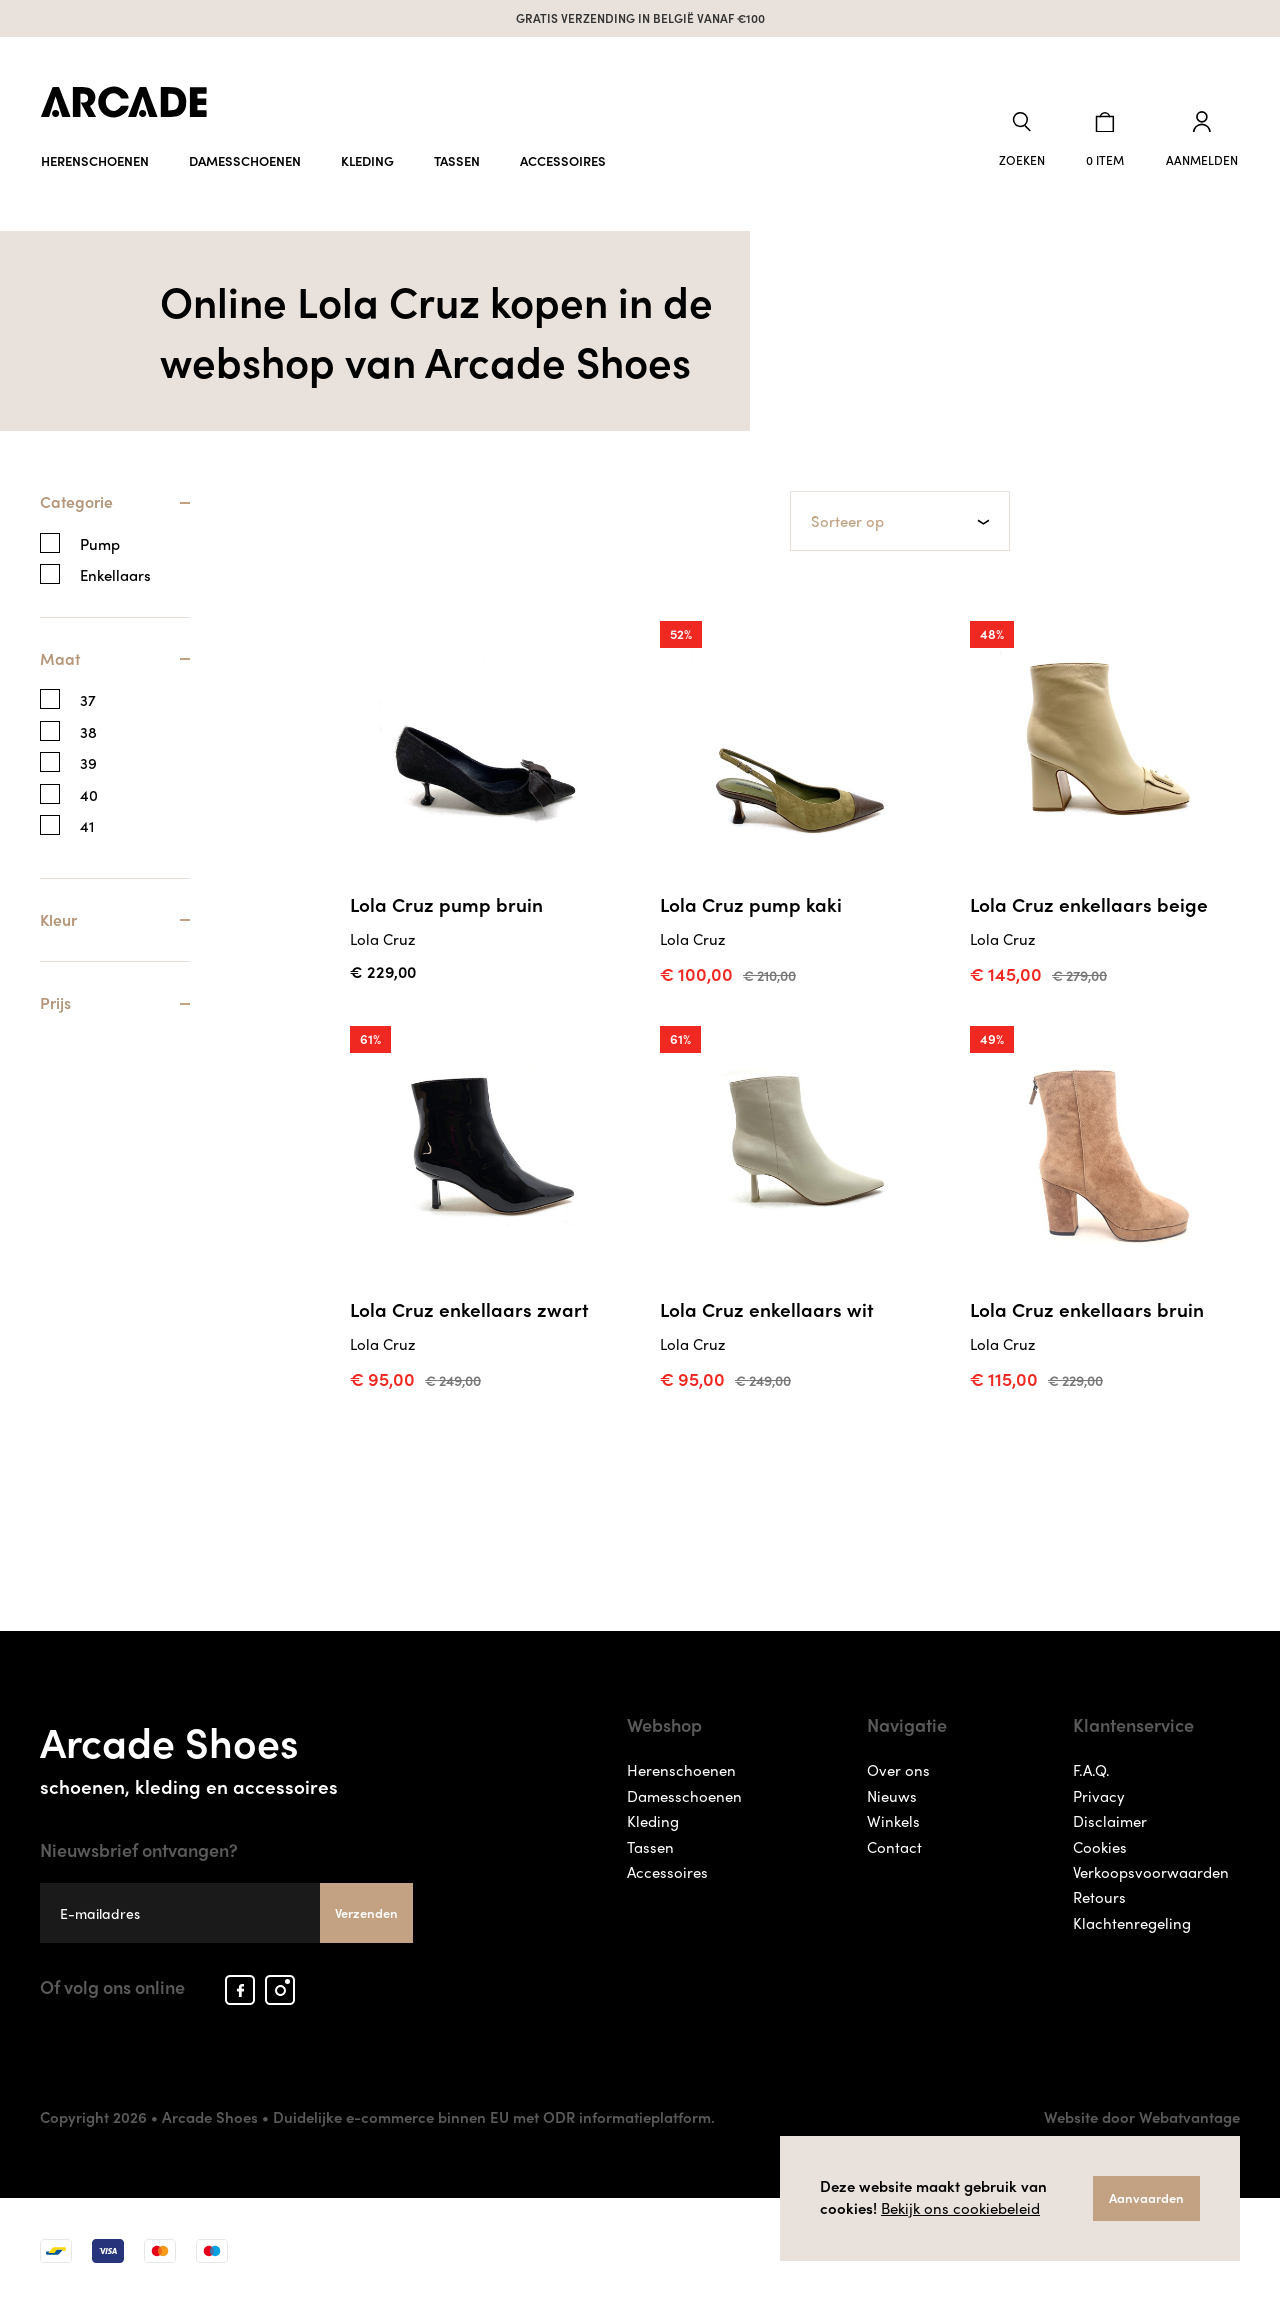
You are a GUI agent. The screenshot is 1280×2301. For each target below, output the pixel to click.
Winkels (893, 1819)
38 (88, 730)
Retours (1099, 1895)
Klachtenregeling (1132, 1921)
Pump (100, 542)
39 (88, 761)
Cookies (1100, 1844)
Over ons (898, 1768)
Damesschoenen (245, 157)
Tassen (457, 157)
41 (87, 824)
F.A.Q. (1091, 1768)
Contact (894, 1844)
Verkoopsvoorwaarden (1151, 1870)
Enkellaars (115, 573)
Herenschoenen (95, 157)
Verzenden (366, 1910)
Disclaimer (1110, 1819)
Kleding (367, 157)
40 (89, 793)
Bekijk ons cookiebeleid (960, 2208)
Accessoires (563, 157)
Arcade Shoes (226, 1751)
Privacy (1099, 1794)
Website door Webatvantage (1142, 2115)
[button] (1026, 138)
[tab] (115, 510)
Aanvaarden (1146, 2197)
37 (88, 699)
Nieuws (892, 1794)
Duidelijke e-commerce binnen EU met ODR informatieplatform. (494, 2115)
